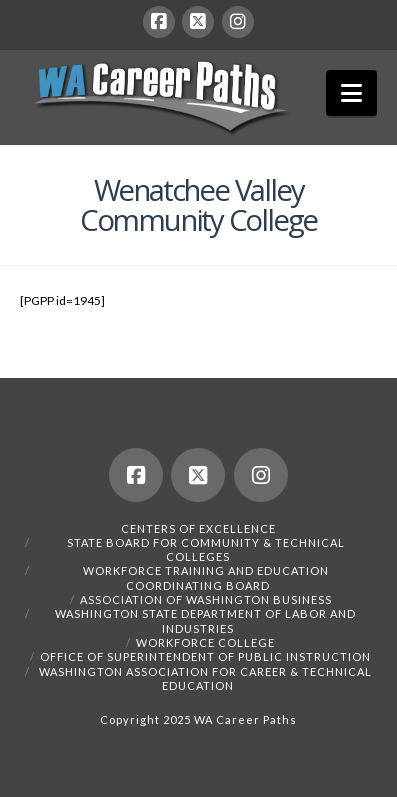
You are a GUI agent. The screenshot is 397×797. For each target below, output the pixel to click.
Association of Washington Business (206, 599)
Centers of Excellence (198, 528)
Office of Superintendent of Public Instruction (205, 656)
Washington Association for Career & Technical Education (205, 678)
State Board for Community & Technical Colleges (206, 549)
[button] (351, 93)
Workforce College (205, 642)
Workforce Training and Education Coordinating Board (206, 577)
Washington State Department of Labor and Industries (205, 620)
